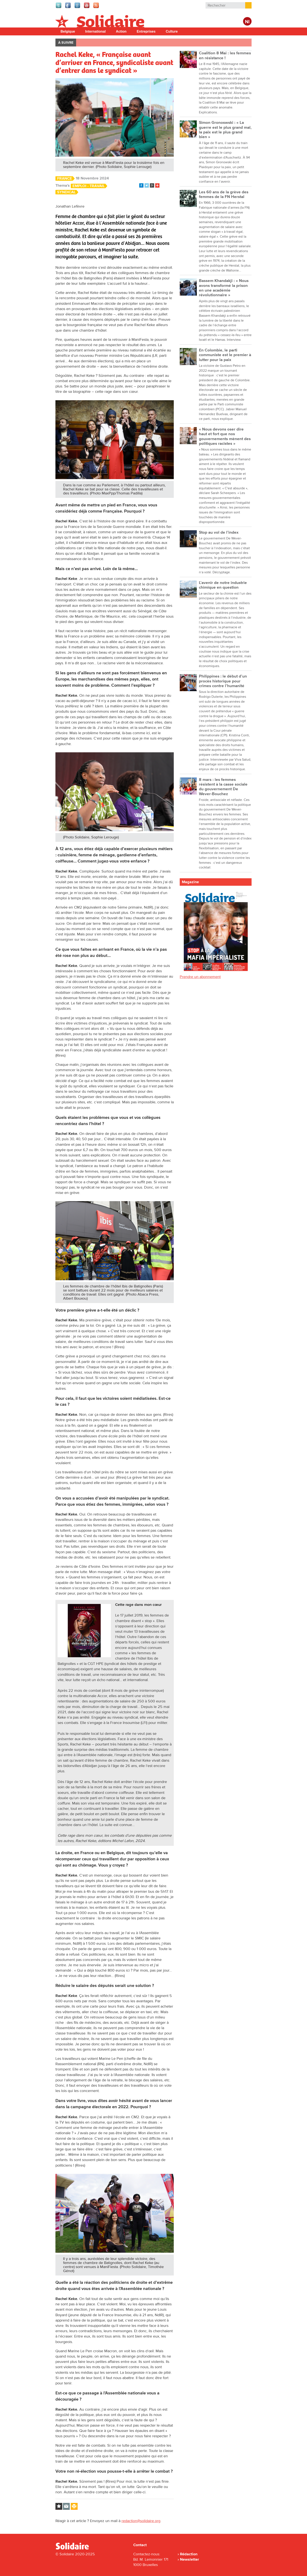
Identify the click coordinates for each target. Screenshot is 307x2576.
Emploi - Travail (88, 186)
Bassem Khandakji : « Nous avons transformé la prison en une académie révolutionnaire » (224, 288)
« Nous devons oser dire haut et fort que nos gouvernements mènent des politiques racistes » (225, 436)
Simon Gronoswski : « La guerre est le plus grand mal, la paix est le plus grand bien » (225, 129)
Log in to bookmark (58, 2506)
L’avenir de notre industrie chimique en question (223, 585)
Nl (247, 22)
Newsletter (189, 2559)
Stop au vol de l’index (219, 532)
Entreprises (146, 31)
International (95, 31)
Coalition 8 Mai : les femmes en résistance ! (225, 55)
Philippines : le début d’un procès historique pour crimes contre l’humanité (223, 681)
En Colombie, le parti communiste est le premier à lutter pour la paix (225, 355)
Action (121, 31)
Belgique (68, 31)
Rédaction (188, 2554)
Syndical (66, 192)
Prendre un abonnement (200, 976)
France (64, 178)
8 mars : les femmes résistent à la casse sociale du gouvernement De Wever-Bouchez (223, 786)
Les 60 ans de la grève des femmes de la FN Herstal (223, 194)
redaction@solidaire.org (141, 2520)
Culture (172, 31)
